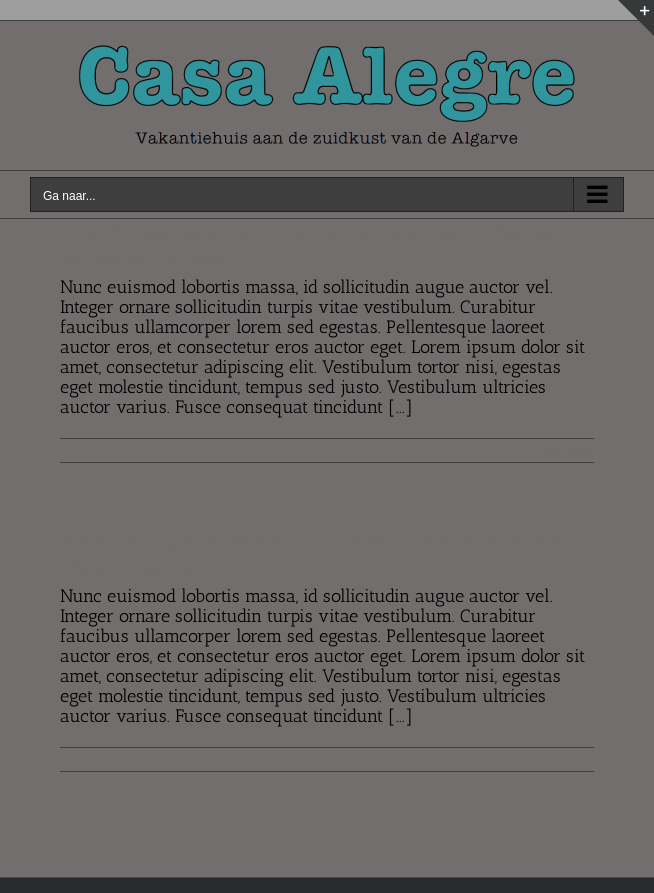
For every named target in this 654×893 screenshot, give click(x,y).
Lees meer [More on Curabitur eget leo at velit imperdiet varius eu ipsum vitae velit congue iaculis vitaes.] (567, 450)
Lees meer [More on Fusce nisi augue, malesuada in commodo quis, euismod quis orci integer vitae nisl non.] (567, 759)
